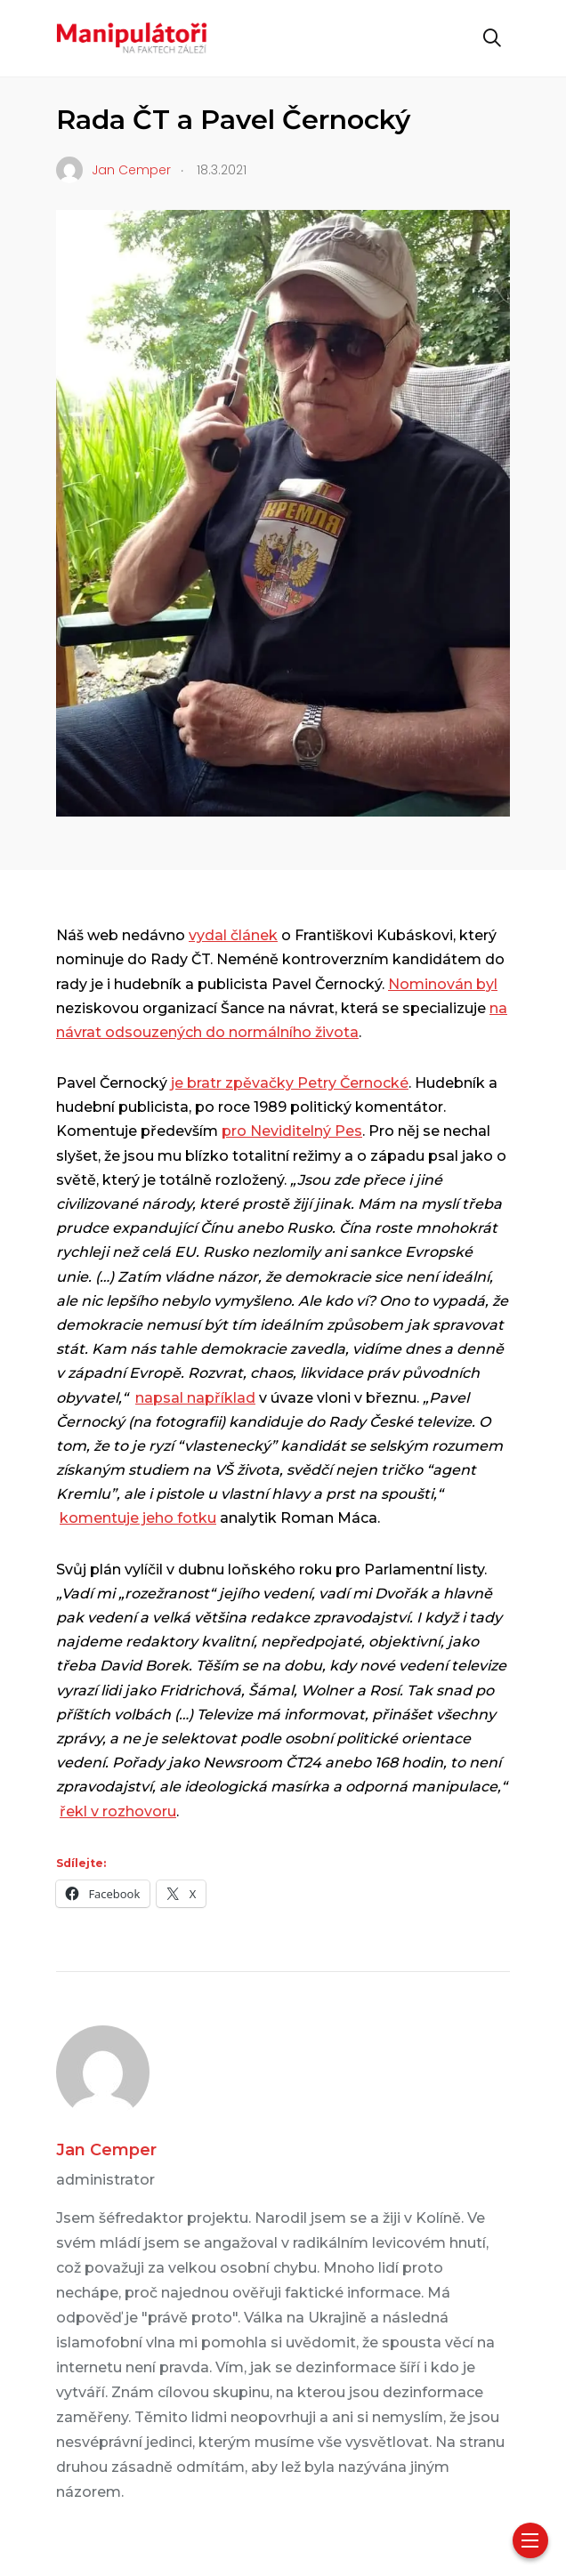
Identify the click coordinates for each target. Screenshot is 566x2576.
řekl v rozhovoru (118, 1811)
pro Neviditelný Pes (292, 1131)
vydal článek (233, 935)
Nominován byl (442, 984)
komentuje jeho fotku (138, 1517)
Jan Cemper (106, 2150)
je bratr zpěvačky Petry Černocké (289, 1083)
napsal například (195, 1397)
